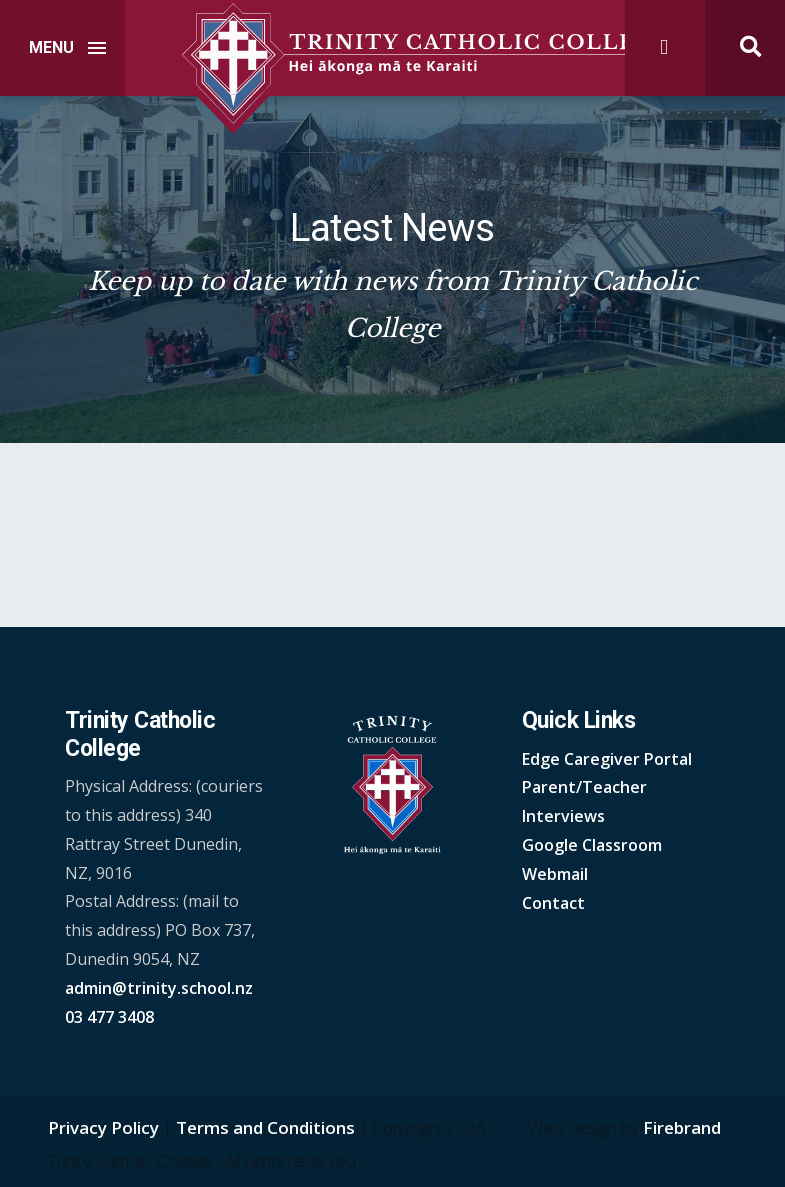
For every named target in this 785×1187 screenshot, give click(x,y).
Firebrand (682, 1127)
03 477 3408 (109, 1017)
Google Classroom (592, 845)
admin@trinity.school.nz (159, 988)
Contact (553, 903)
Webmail (555, 874)
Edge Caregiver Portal (607, 759)
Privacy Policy (103, 1127)
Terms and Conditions (265, 1127)
